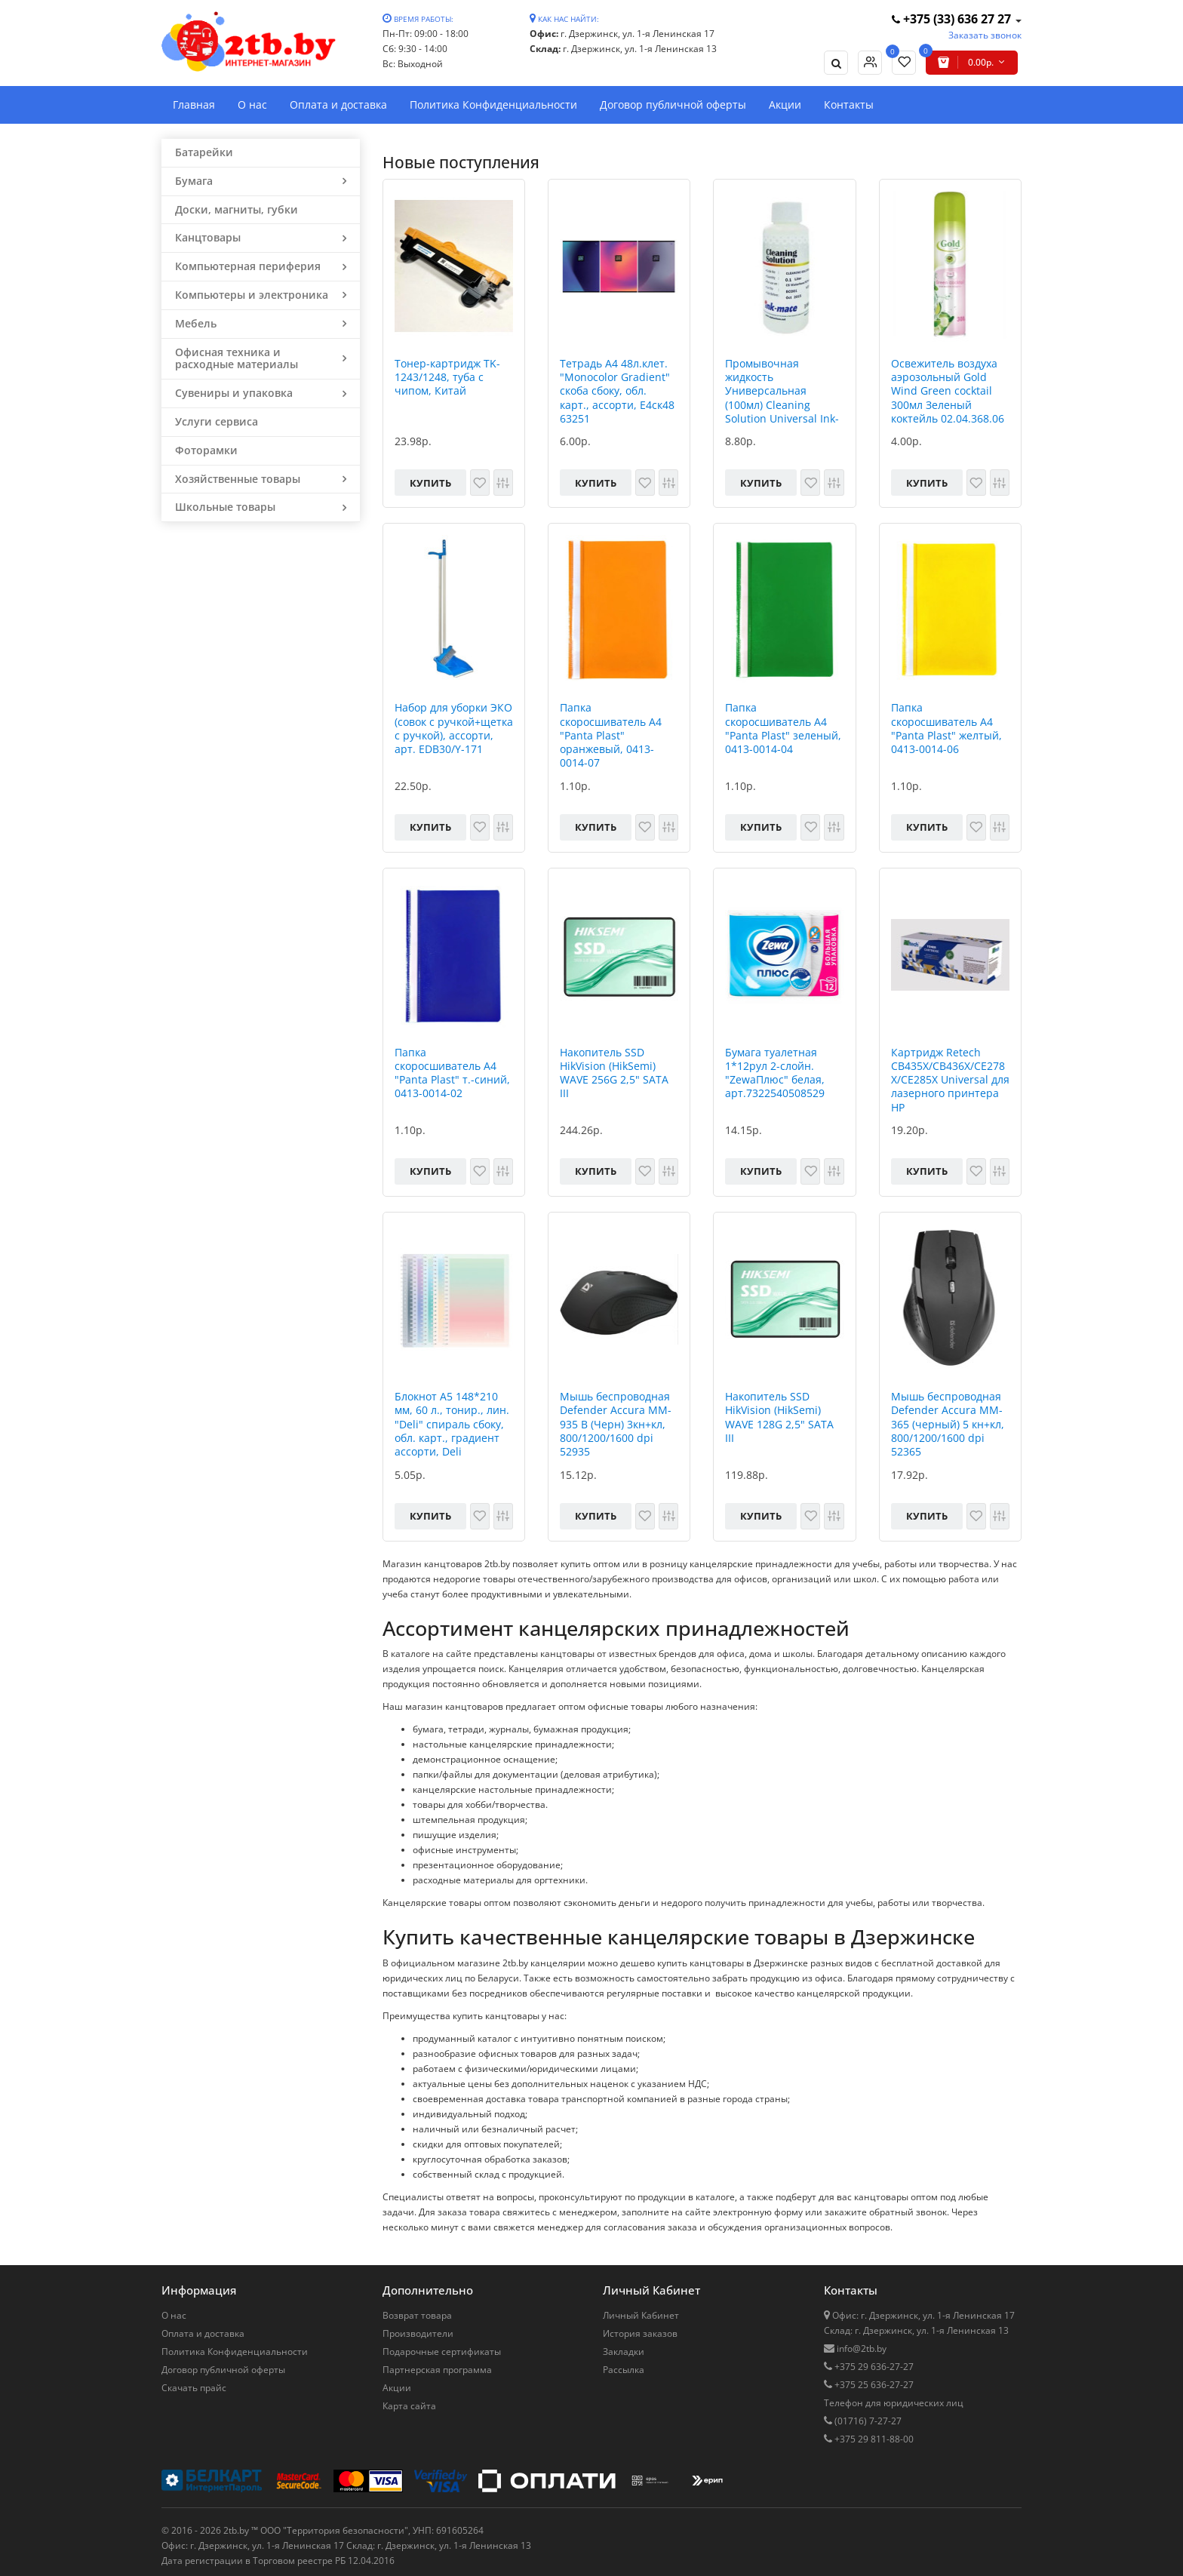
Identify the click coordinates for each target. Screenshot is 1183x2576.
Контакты (849, 104)
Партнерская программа (437, 2369)
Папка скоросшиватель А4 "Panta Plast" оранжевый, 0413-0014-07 (611, 735)
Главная (194, 104)
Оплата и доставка (338, 104)
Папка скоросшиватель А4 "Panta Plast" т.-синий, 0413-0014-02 (452, 1073)
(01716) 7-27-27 (867, 2421)
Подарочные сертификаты (442, 2351)
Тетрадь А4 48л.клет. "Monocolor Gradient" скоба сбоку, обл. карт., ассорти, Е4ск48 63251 (617, 391)
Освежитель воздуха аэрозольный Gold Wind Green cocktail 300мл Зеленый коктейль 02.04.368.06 (947, 391)
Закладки (623, 2351)
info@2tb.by (860, 2348)
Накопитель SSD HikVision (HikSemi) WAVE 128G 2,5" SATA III (779, 1417)
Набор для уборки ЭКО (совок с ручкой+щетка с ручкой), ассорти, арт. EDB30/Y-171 (454, 728)
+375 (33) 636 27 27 (953, 19)
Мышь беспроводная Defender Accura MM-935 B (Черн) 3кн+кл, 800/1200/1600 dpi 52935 (615, 1424)
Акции (785, 104)
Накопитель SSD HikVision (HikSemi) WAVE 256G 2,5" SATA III (614, 1073)
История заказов (640, 2333)
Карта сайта (409, 2405)
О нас (252, 104)
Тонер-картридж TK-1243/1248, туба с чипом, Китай (447, 377)
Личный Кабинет (641, 2315)
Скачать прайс (193, 2387)
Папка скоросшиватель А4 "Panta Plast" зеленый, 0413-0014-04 (783, 728)
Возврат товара (417, 2315)
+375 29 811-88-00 (873, 2439)
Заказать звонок (985, 35)
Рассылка (623, 2369)
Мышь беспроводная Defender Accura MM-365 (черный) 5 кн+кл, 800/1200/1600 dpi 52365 (947, 1424)
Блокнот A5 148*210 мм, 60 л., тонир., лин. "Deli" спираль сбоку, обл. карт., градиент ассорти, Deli (452, 1424)
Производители (418, 2333)
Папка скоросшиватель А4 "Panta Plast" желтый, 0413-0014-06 (946, 728)
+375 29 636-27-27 (873, 2366)
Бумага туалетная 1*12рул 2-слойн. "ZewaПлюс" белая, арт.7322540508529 (775, 1073)
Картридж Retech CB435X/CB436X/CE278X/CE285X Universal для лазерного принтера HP (950, 1080)
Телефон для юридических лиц (893, 2402)
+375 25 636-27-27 (873, 2384)
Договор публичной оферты (673, 104)
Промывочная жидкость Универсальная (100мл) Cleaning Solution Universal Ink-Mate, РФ (782, 391)
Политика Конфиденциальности (493, 104)
